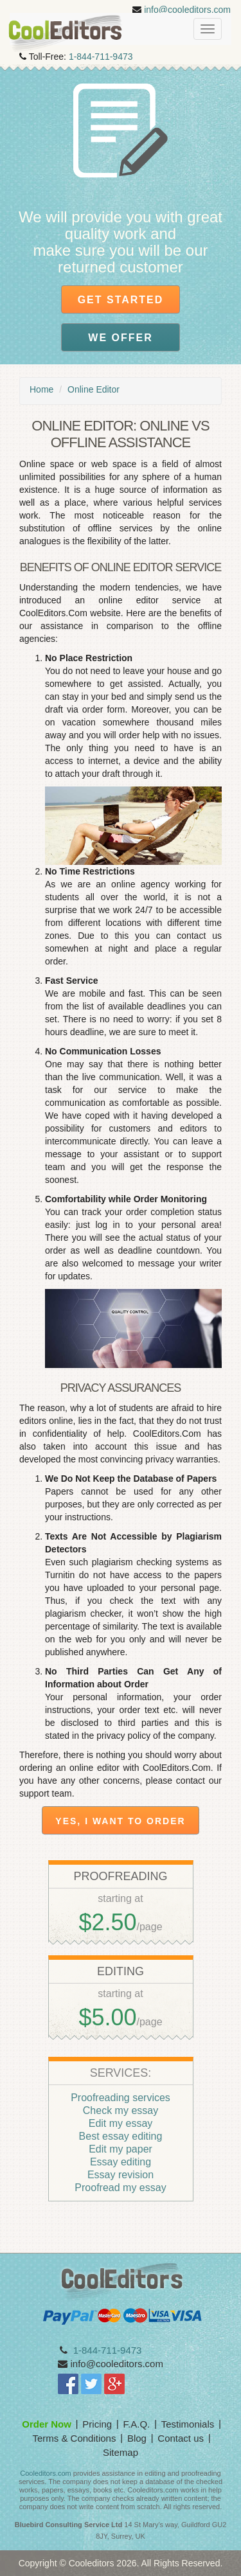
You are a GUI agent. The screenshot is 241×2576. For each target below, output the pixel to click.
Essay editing (120, 2161)
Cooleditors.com (45, 2473)
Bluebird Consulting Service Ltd (68, 2524)
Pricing (97, 2424)
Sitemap (120, 2452)
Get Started (121, 299)
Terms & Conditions (74, 2438)
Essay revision (120, 2174)
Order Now (46, 2424)
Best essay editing (121, 2136)
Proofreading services (120, 2097)
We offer (120, 337)
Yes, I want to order (120, 1821)
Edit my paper (120, 2149)
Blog (137, 2438)
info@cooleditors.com (187, 9)
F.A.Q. (136, 2424)
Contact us (180, 2438)
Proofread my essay (120, 2187)
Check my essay (120, 2110)
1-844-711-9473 (101, 56)
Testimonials (188, 2424)
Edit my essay (121, 2123)
